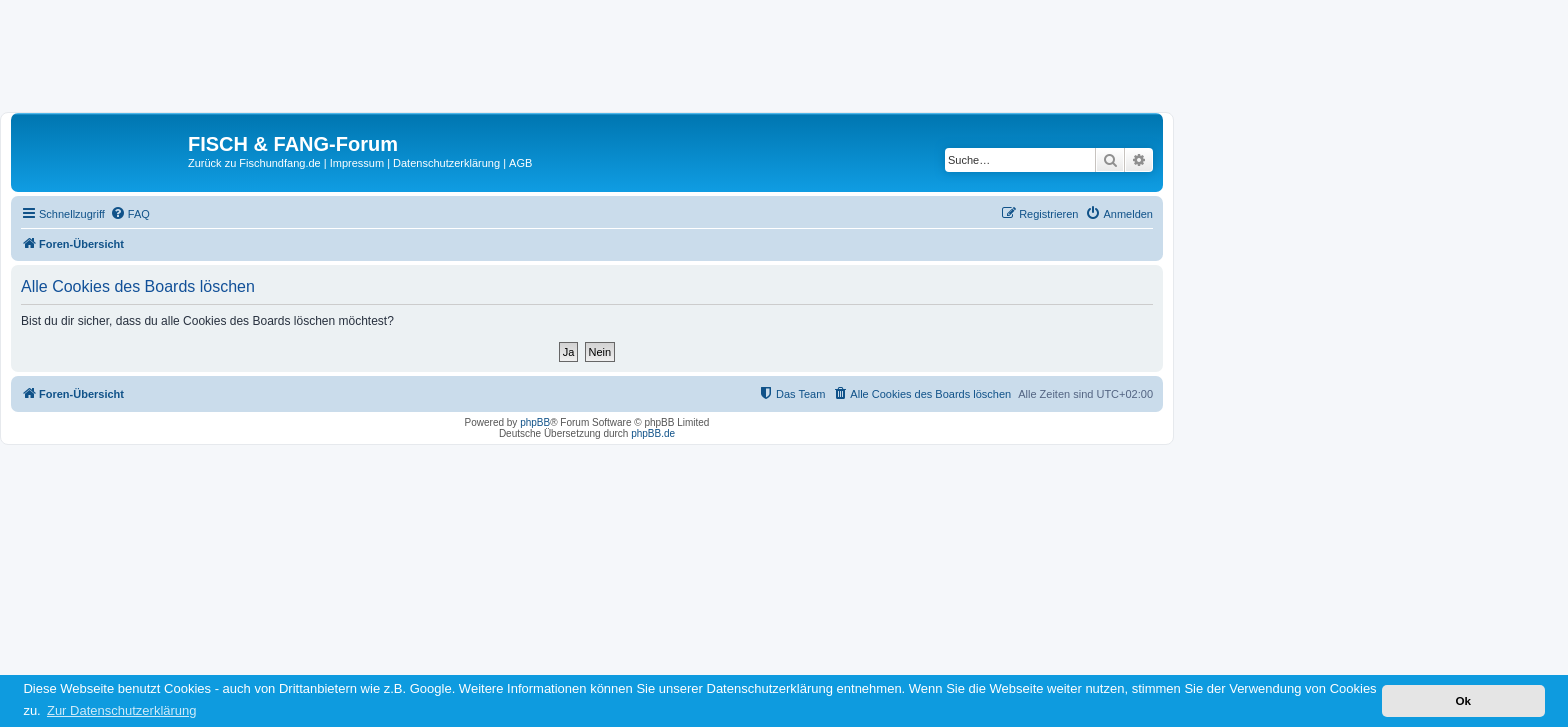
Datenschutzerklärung (446, 163)
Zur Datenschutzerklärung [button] (122, 710)
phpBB (535, 422)
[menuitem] (130, 214)
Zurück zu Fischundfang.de (254, 163)
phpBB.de (653, 433)
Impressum (357, 163)
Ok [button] (1463, 700)
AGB (520, 163)
